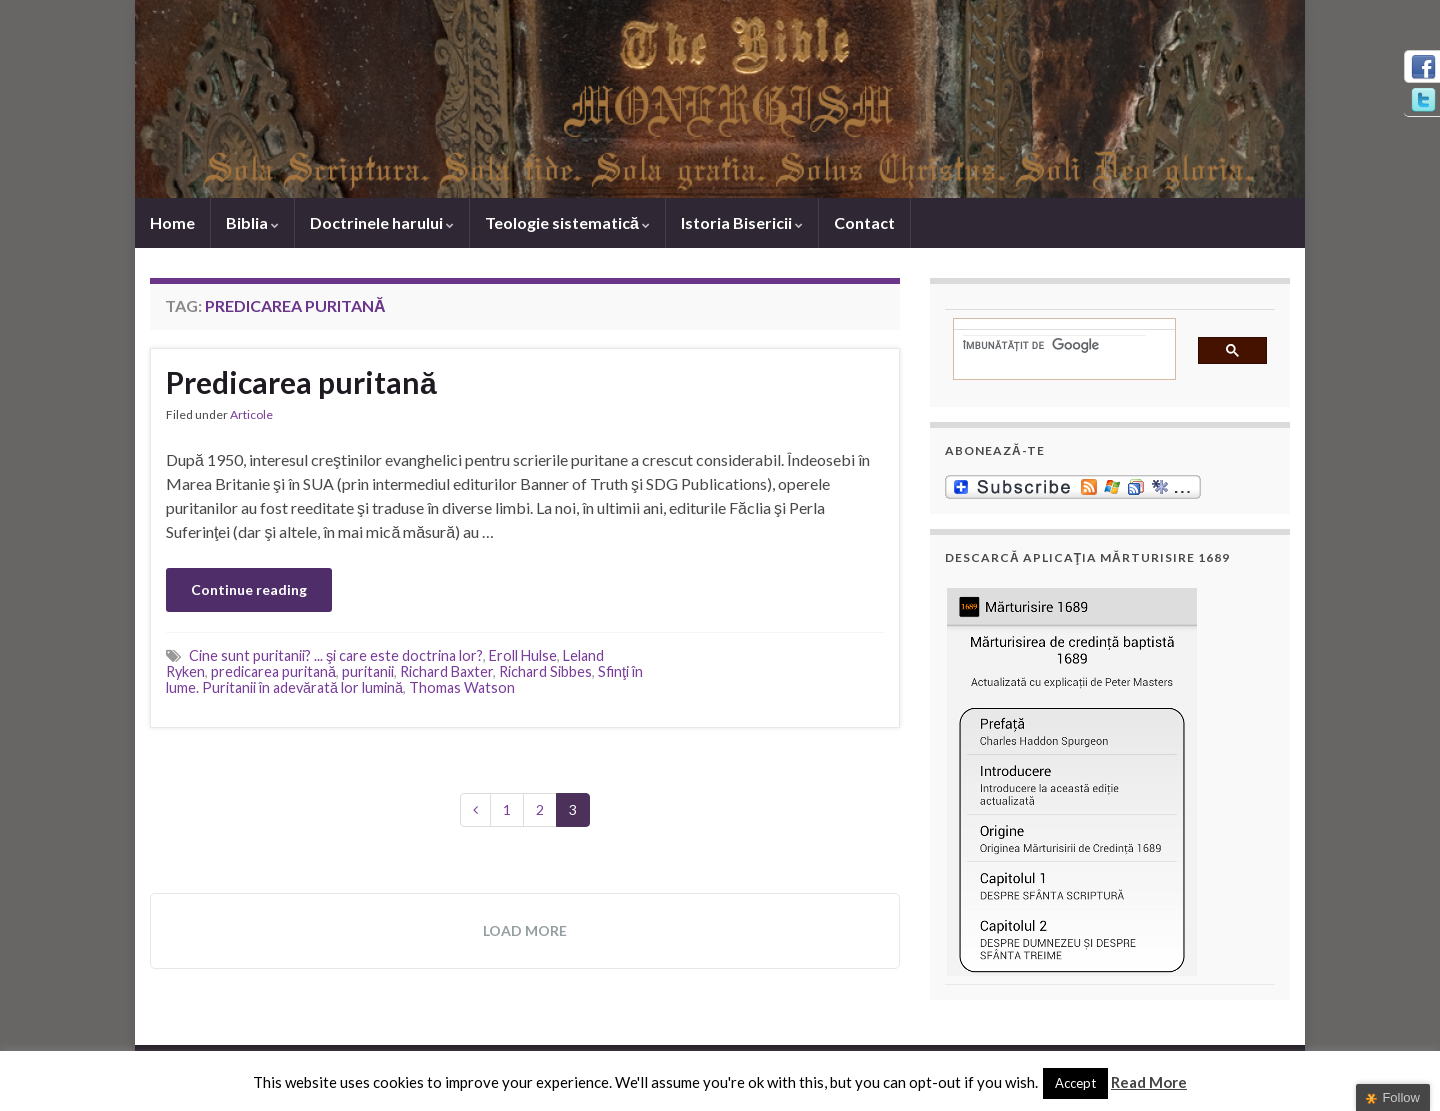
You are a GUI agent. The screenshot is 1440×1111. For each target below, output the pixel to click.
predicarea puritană (273, 671)
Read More (1149, 1082)
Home (172, 222)
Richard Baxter (446, 671)
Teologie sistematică (567, 222)
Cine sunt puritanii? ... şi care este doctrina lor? (336, 655)
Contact (864, 222)
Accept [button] (1075, 1083)
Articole (251, 414)
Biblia (252, 222)
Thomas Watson (462, 687)
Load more (525, 930)
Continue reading (249, 589)
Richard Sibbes (545, 671)
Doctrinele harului (382, 222)
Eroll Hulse (523, 655)
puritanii (368, 671)
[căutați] (1054, 345)
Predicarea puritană (301, 382)
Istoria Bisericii (742, 222)
